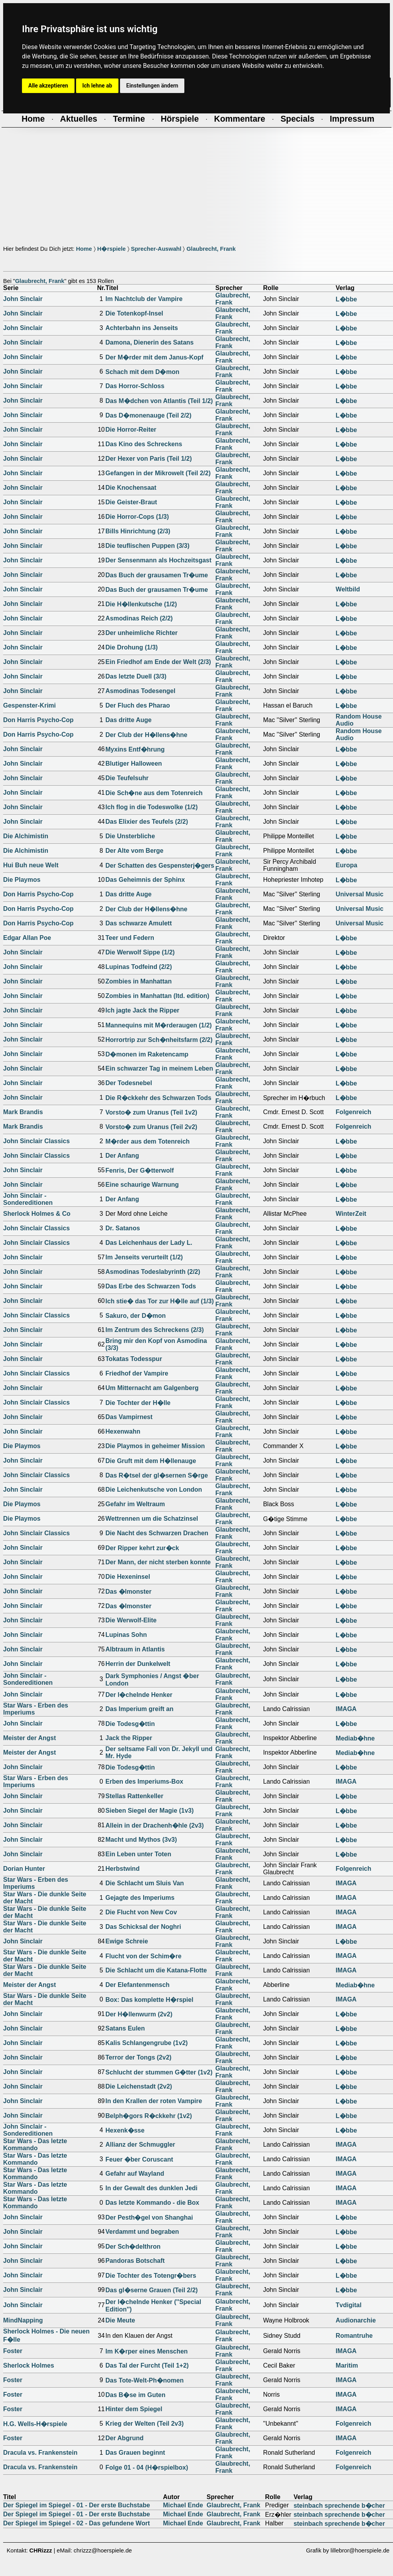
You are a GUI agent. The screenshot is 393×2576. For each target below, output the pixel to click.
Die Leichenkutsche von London (154, 1489)
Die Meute (120, 2320)
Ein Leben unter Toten (138, 1854)
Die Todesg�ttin (130, 1723)
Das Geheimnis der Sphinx (145, 879)
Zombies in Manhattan (139, 981)
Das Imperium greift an (139, 1709)
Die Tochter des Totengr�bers (151, 2275)
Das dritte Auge (129, 720)
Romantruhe (354, 2335)
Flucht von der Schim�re (144, 1956)
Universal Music (360, 894)
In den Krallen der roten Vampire (154, 2101)
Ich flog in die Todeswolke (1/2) (152, 807)
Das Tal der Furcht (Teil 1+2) (147, 2365)
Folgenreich (353, 1112)
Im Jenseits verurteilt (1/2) (144, 1257)
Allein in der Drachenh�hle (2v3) (155, 1825)
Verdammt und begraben (142, 2231)
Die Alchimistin (25, 836)
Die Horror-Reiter (131, 429)
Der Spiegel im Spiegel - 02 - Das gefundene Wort (76, 2523)
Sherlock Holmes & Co (37, 1213)
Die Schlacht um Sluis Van (145, 1883)
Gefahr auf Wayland (135, 2173)
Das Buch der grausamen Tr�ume (157, 575)
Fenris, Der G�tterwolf (140, 1170)
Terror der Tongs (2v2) (138, 2057)
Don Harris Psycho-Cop (38, 720)
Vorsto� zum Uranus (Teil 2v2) (151, 1127)
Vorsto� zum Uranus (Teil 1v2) (151, 1112)
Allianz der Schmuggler (140, 2144)
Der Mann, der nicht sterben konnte (158, 1562)
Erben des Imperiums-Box (144, 1781)
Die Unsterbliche (130, 836)
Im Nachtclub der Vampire (144, 299)
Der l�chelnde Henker (139, 1694)
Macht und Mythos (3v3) (141, 1839)
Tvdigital (349, 2305)
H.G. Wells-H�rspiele (35, 2424)
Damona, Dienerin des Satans (150, 342)
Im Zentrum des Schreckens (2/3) (155, 1329)
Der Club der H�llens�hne (146, 735)
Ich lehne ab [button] (97, 85)
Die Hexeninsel (128, 1576)
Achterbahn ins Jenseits (142, 328)
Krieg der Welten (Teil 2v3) (145, 2423)
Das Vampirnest (129, 1417)
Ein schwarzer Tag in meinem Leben (159, 1068)
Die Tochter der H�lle (138, 1402)
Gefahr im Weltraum (135, 1504)
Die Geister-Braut (131, 502)
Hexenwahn (123, 1431)
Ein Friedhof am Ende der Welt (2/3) (158, 662)
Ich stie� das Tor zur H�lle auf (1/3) (160, 1301)
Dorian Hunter (24, 1868)
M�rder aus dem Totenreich (148, 1141)
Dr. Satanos (123, 1228)
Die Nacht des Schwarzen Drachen (157, 1533)
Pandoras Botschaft (135, 2260)
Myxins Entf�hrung (135, 749)
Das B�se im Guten (136, 2395)
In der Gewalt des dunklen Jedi (152, 2188)
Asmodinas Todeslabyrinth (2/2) (153, 1271)
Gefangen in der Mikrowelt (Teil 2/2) (158, 473)
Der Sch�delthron (133, 2246)
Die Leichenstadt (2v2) (139, 2086)
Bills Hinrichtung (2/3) (138, 531)
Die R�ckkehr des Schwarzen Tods (158, 1098)
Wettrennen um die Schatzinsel (152, 1518)
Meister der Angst (29, 1738)
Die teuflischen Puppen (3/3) (147, 545)
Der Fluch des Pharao (138, 705)
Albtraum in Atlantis (135, 1649)
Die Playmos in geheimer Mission (155, 1446)
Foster (12, 2351)
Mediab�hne (355, 1738)
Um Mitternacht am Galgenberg (152, 1388)
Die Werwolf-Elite (131, 1620)
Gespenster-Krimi (29, 705)
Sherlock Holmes (28, 2365)
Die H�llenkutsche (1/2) (141, 604)
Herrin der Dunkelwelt (138, 1663)
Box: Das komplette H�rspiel (149, 1999)
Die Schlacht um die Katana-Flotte (156, 1970)
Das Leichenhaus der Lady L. (149, 1242)
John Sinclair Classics (36, 1141)
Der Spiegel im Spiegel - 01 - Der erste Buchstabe (76, 2505)
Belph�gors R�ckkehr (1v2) (149, 2116)
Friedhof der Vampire (137, 1373)
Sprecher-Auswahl (156, 249)
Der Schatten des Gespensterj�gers (160, 865)
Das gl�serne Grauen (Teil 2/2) (152, 2290)
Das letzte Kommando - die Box (152, 2202)
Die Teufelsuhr (127, 778)
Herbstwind (123, 1868)
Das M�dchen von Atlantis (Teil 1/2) (159, 401)
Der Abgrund (125, 2438)
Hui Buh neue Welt (30, 865)
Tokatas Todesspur (134, 1359)
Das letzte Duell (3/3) (136, 676)
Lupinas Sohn (126, 1634)
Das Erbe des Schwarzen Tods (151, 1286)
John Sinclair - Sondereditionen (28, 1199)
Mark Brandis (23, 1112)
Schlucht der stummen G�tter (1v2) (159, 2072)
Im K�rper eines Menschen (147, 2351)
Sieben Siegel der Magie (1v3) (150, 1810)
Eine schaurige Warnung (142, 1184)
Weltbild (348, 589)
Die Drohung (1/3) (132, 647)
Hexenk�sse (125, 2130)
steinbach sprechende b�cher (339, 2505)
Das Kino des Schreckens (144, 444)
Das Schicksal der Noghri (143, 1926)
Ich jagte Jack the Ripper (143, 1010)
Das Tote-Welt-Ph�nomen (145, 2380)
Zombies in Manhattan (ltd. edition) (157, 995)
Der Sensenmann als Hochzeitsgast (158, 560)
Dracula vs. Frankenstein (40, 2452)
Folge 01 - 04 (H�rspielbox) (147, 2467)
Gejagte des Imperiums (140, 1897)
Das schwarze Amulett (139, 923)
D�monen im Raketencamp (147, 1054)
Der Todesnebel (129, 1083)
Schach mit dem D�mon (142, 372)
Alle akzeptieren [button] (48, 85)
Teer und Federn (130, 937)
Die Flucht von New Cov (141, 1912)
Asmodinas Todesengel (140, 691)
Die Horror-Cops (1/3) (137, 516)
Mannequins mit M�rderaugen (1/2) (159, 1025)
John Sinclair (22, 299)
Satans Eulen (125, 2028)
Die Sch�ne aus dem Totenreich (154, 793)
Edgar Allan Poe (27, 937)
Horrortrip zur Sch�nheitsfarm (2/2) (159, 1039)
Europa (346, 865)
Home (84, 249)
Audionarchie (356, 2320)
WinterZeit (351, 1213)
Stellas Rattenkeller (135, 1796)
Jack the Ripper (129, 1738)
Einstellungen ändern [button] (152, 85)
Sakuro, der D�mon (136, 1315)
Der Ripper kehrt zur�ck (142, 1548)
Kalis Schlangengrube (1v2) (147, 2043)
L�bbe (346, 299)
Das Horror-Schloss (135, 386)
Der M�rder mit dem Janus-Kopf (155, 357)
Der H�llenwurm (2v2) (139, 2014)
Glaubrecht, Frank (210, 249)
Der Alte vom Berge (135, 850)
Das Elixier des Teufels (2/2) (147, 821)
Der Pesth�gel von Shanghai (149, 2217)
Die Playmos (21, 879)
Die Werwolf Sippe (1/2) (140, 952)
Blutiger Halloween (134, 763)
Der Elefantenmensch (138, 1984)
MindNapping (23, 2320)
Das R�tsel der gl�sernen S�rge (157, 1475)
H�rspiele (111, 249)
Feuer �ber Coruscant (139, 2159)
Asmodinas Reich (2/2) (139, 618)
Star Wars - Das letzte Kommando (35, 2144)
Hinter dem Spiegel (134, 2409)
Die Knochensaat (131, 487)
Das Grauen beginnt (135, 2452)
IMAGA (346, 1709)
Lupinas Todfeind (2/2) (139, 966)
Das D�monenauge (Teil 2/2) (148, 415)
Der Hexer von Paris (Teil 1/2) (149, 458)
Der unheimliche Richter (142, 632)
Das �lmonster (128, 1591)
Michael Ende (183, 2505)
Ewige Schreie (127, 1941)
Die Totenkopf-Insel (134, 313)
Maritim (347, 2365)
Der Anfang (122, 1155)
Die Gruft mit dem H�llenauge (151, 1461)
